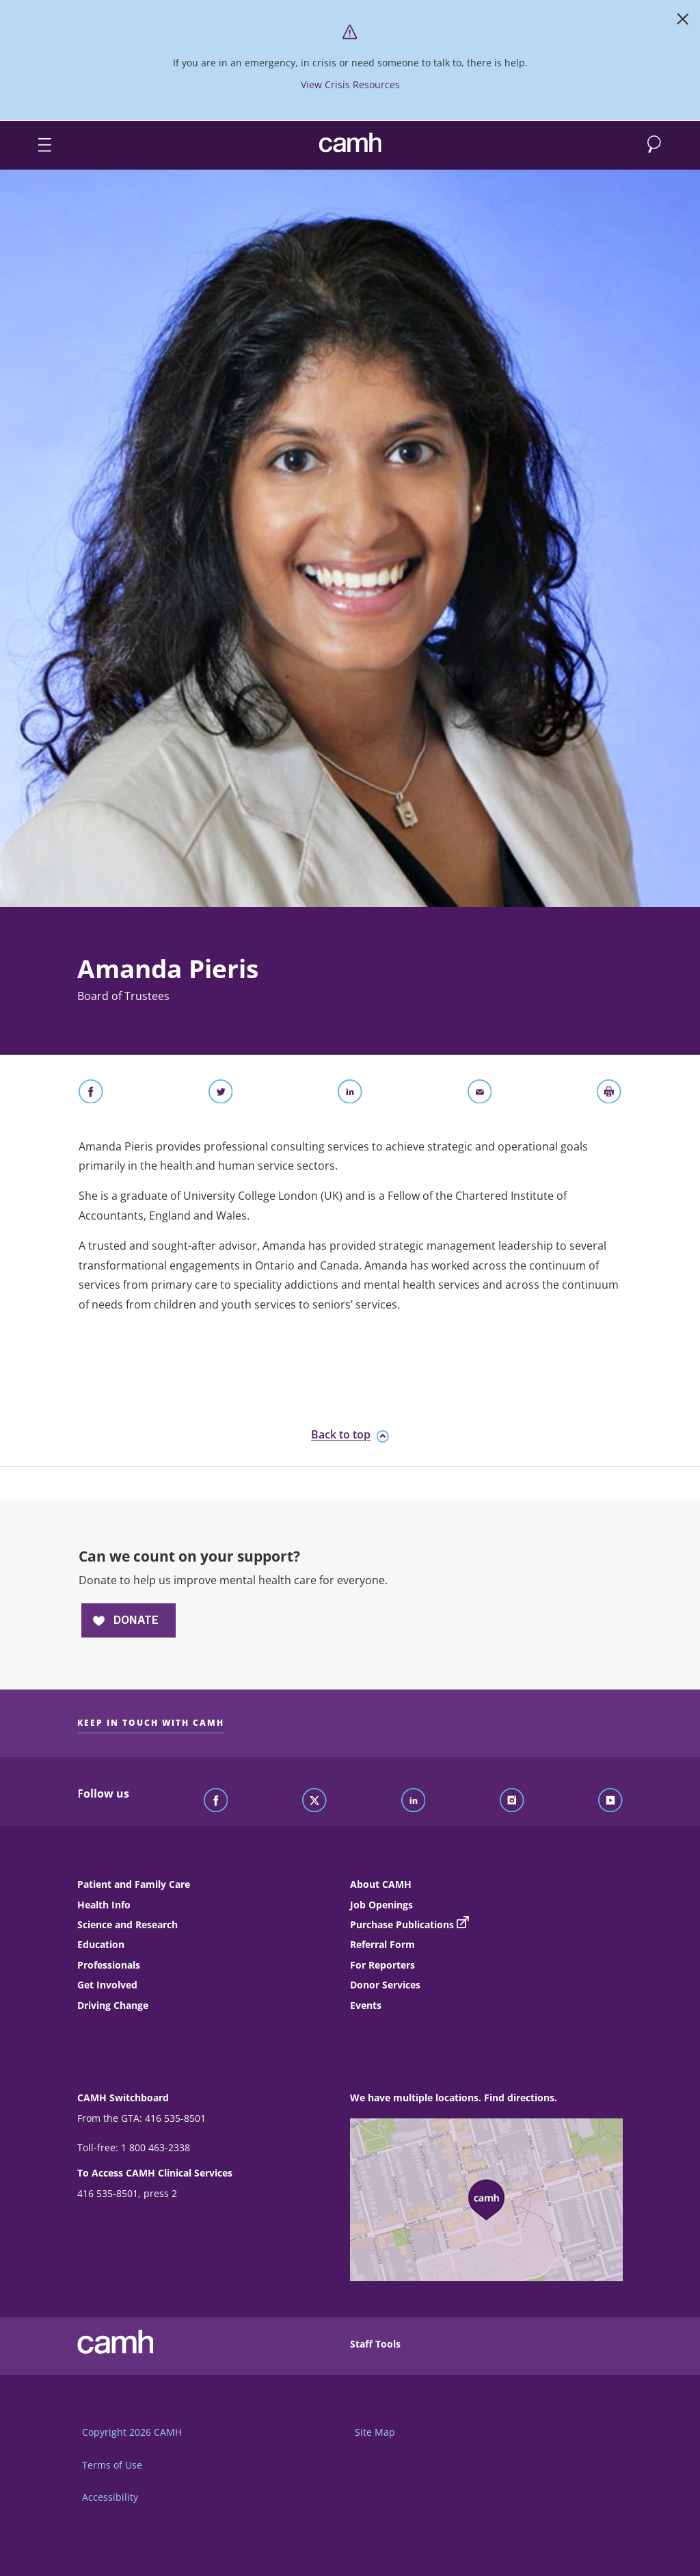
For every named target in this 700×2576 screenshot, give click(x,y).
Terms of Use (112, 2464)
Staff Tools (375, 2343)
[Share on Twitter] (220, 1094)
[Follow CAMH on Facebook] (216, 1801)
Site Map (375, 2432)
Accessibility (110, 2496)
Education (100, 1944)
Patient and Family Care (133, 1884)
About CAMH (381, 1884)
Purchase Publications (402, 1924)
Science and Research (127, 1924)
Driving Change (112, 2005)
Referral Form (382, 1944)
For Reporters (382, 1964)
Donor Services (385, 1984)
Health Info (104, 1904)
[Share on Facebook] (91, 1094)
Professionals (108, 1964)
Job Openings (381, 1904)
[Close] (683, 22)
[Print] (609, 1094)
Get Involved (107, 1984)
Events (365, 2005)
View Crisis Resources (350, 84)
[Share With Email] (480, 1094)
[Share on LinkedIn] (350, 1094)
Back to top (350, 1435)
